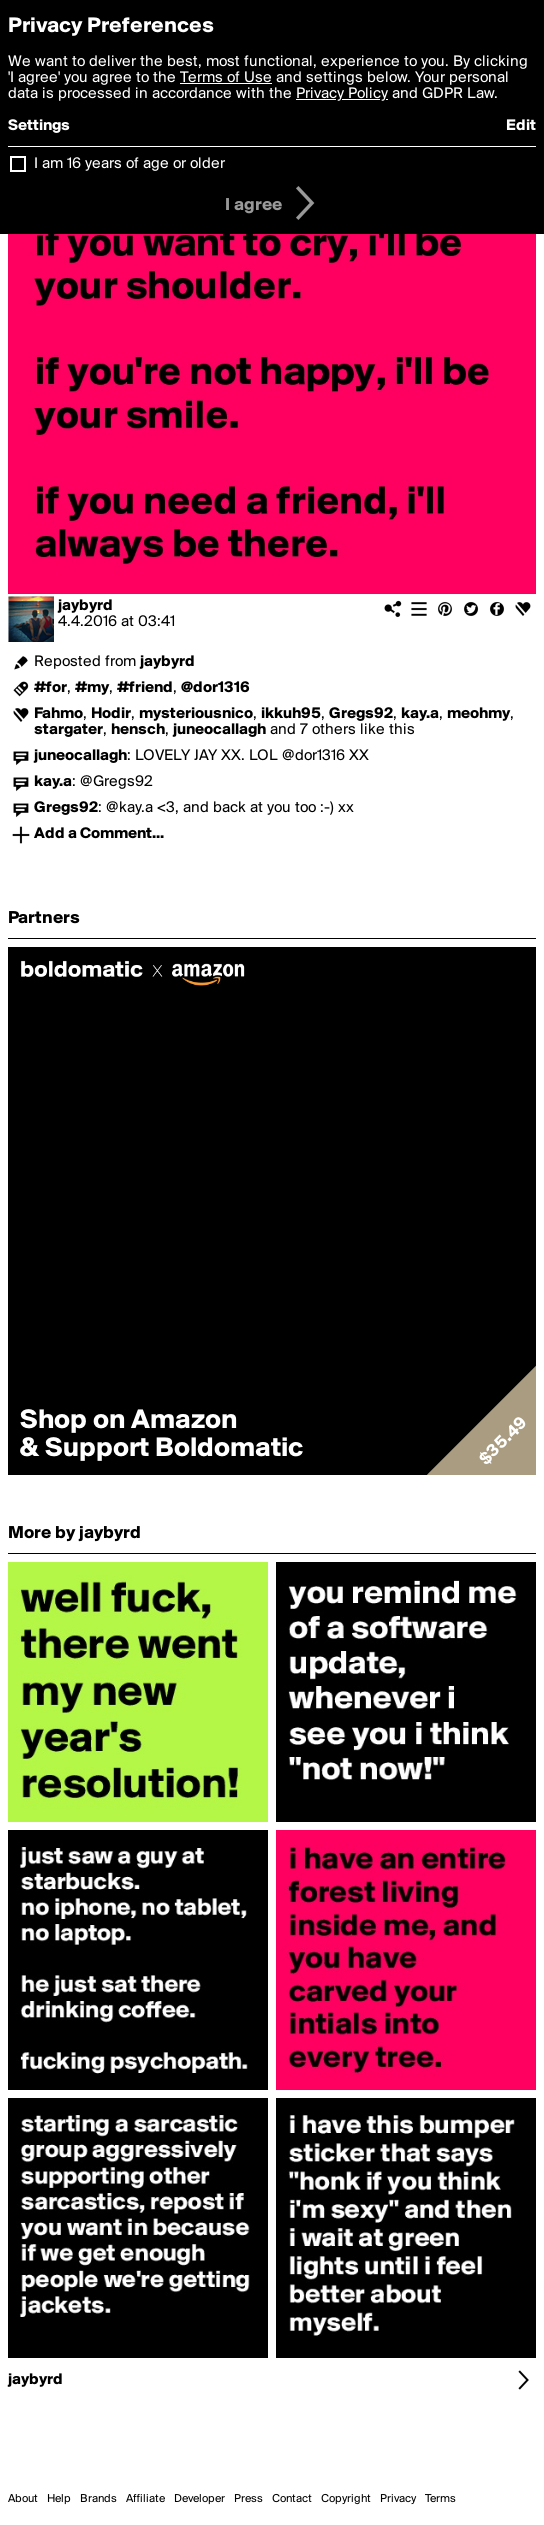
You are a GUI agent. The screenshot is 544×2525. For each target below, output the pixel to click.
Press (248, 2499)
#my (92, 688)
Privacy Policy (342, 94)
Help (59, 2499)
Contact (292, 2499)
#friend (145, 688)
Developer (199, 2499)
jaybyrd (85, 606)
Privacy (398, 2499)
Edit (521, 126)
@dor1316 (215, 688)
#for (50, 688)
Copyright (346, 2499)
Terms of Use (226, 78)
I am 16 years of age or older (129, 164)
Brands (98, 2499)
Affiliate (145, 2499)
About (23, 2499)
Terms (440, 2499)
